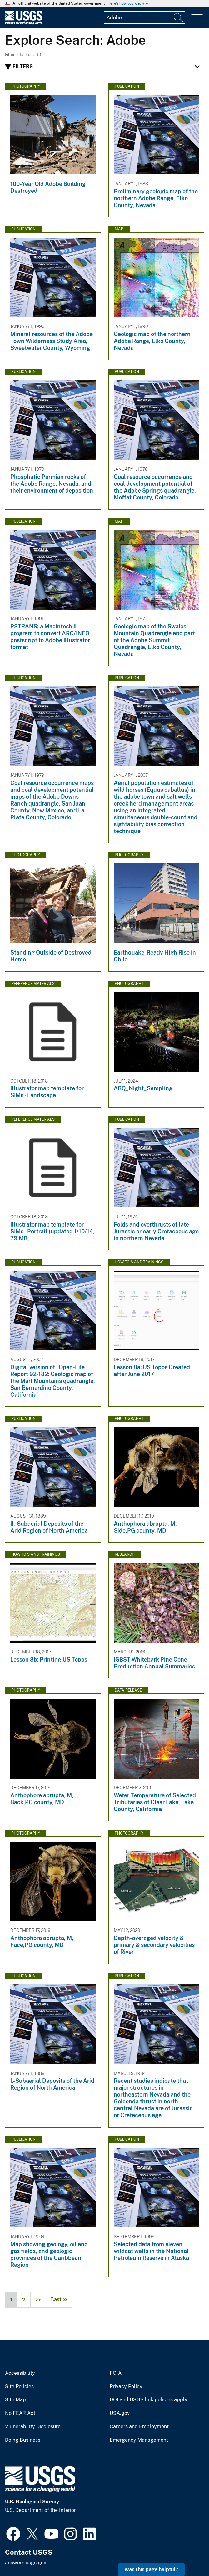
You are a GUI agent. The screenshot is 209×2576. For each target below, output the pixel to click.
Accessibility (20, 2373)
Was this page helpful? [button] (151, 2570)
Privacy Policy (126, 2386)
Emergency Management (139, 2440)
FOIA (116, 2373)
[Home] (23, 23)
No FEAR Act (20, 2413)
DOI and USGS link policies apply (148, 2400)
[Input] (144, 17)
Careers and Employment (139, 2427)
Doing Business (22, 2440)
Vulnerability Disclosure (33, 2427)
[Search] (178, 17)
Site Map (15, 2400)
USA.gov (120, 2413)
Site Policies (19, 2386)
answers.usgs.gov (25, 2563)
